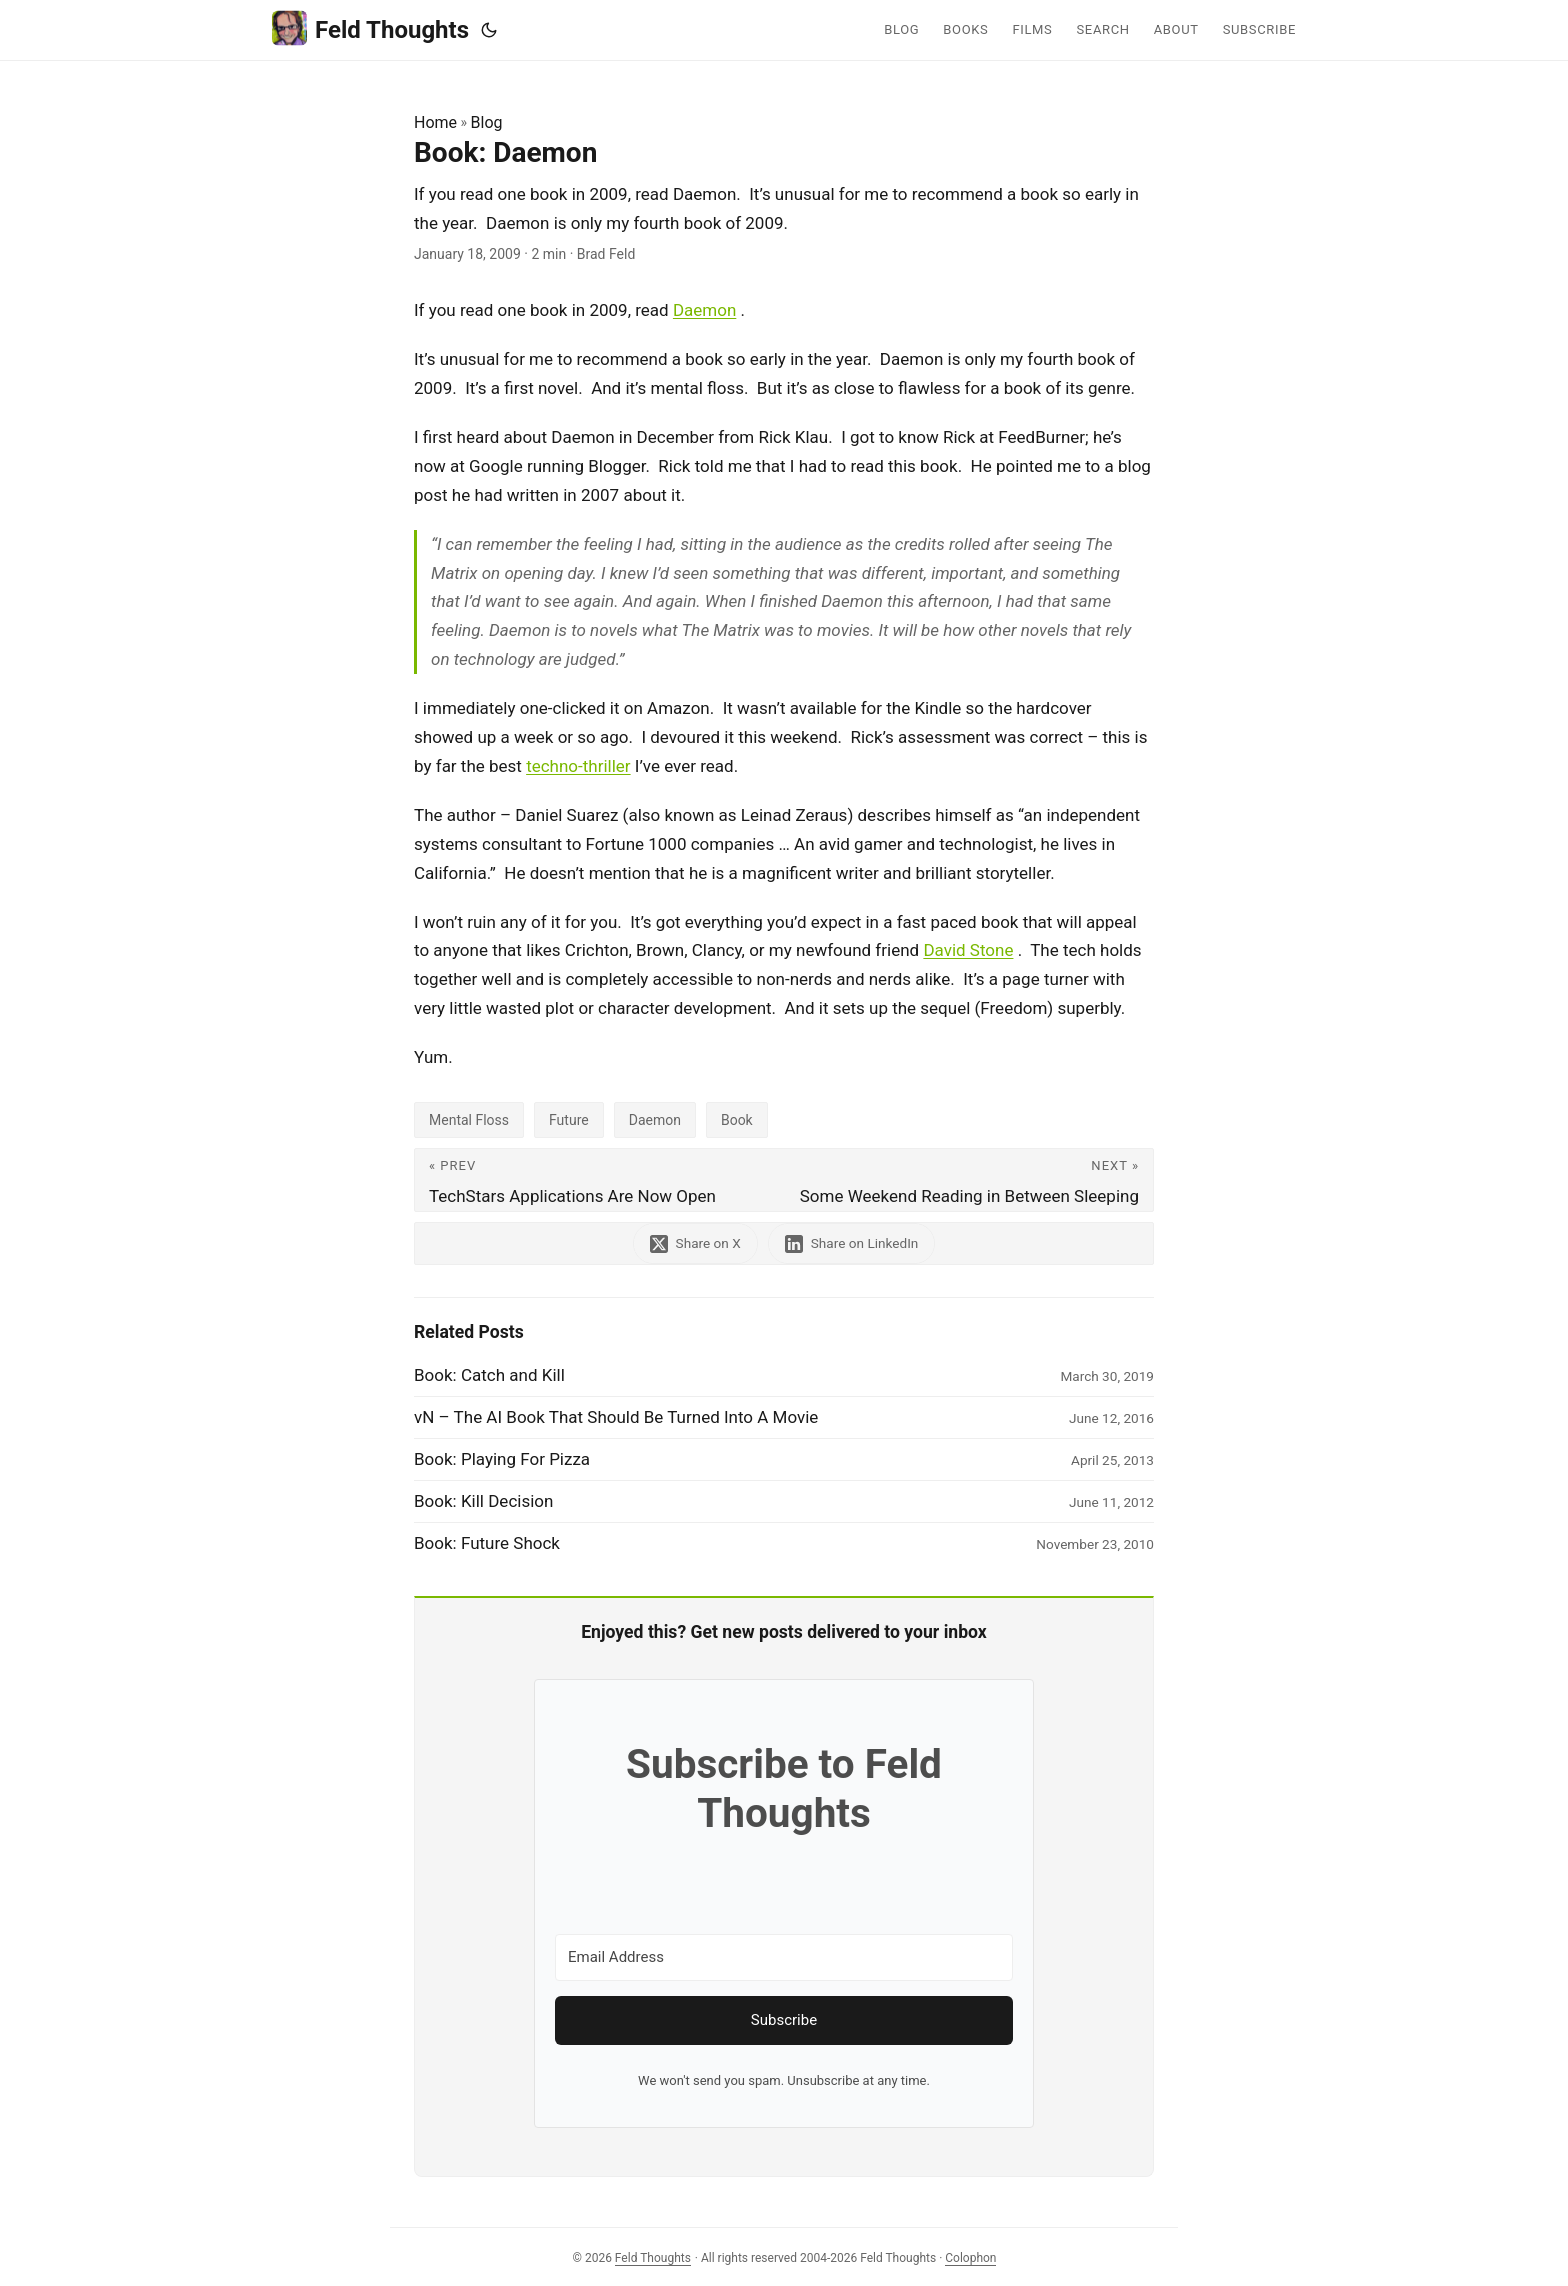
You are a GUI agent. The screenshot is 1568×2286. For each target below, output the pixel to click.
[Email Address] (784, 1957)
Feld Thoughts (370, 28)
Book (737, 1120)
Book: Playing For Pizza (502, 1459)
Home (435, 122)
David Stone (968, 950)
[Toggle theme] (489, 30)
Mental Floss (469, 1120)
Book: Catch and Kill (489, 1375)
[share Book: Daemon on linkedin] (852, 1243)
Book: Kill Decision (483, 1501)
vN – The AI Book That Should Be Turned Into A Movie (616, 1417)
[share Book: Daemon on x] (695, 1243)
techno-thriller (578, 766)
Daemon (704, 310)
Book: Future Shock (487, 1543)
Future (569, 1120)
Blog (487, 122)
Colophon (970, 2258)
